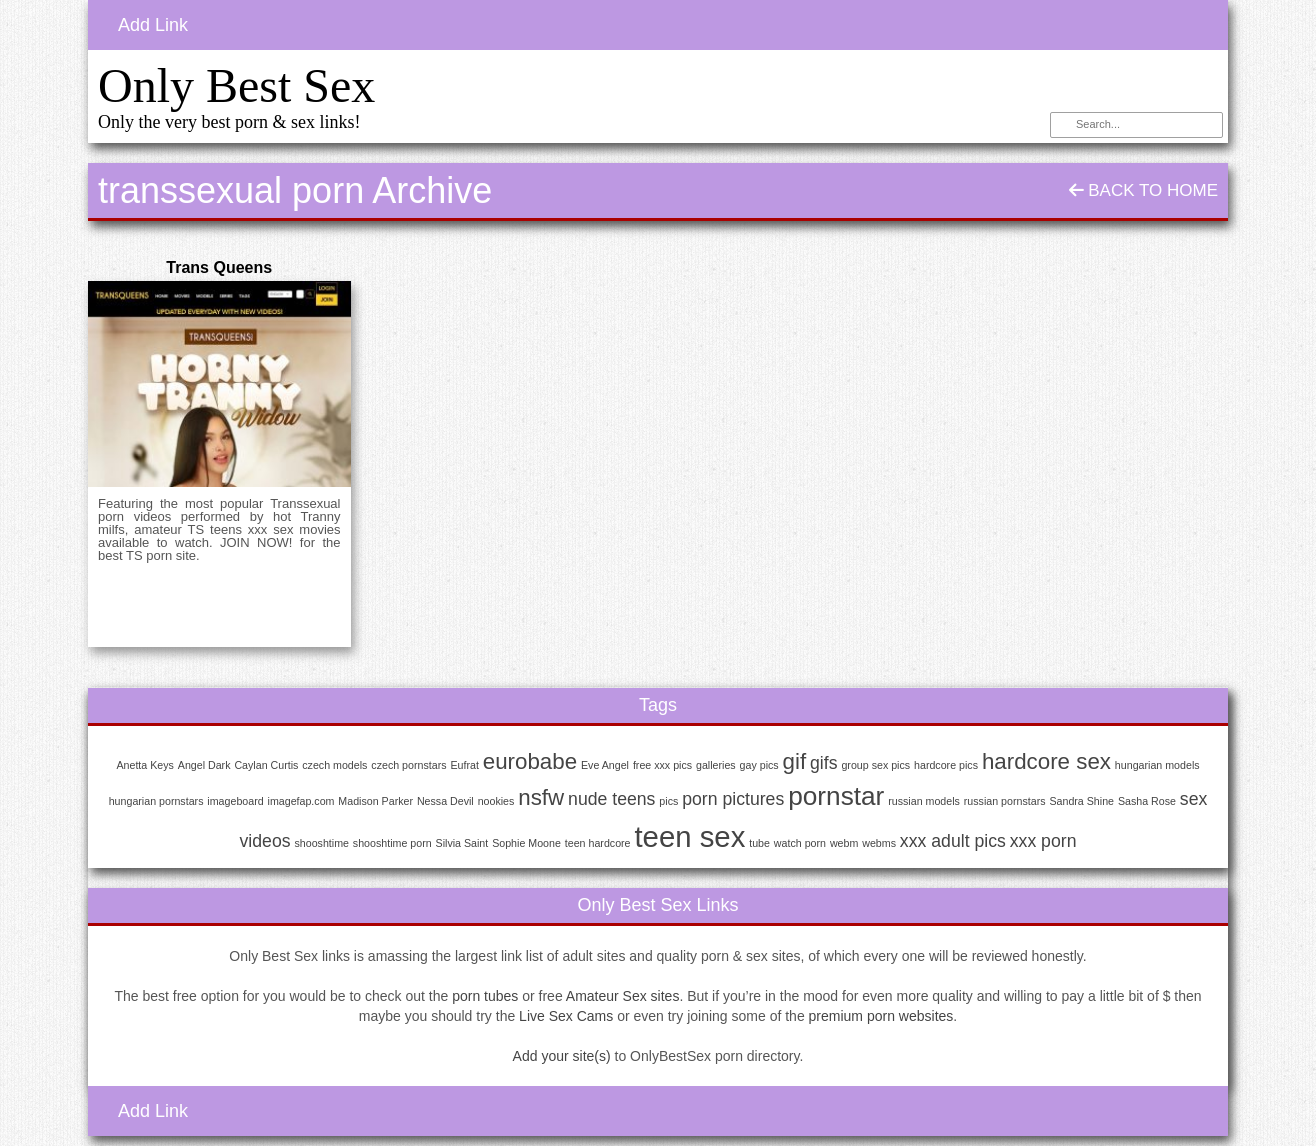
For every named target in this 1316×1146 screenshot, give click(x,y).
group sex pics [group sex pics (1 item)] (875, 765)
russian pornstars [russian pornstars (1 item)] (1005, 801)
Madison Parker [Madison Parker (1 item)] (375, 801)
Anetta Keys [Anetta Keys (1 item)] (144, 765)
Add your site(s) (562, 1056)
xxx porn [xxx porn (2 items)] (1043, 841)
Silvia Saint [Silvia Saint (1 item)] (462, 843)
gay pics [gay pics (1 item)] (759, 765)
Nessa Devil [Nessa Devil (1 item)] (445, 801)
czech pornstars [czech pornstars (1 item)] (408, 765)
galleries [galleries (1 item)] (716, 765)
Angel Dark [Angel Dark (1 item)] (204, 765)
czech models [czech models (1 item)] (334, 765)
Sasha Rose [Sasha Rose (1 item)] (1147, 801)
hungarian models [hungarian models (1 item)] (1157, 765)
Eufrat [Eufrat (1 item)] (464, 765)
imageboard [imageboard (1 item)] (235, 801)
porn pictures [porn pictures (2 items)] (733, 799)
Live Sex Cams (566, 1016)
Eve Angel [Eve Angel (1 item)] (605, 765)
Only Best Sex (236, 85)
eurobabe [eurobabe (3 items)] (530, 761)
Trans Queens (219, 267)
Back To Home (1143, 190)
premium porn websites (881, 1016)
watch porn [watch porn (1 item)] (800, 843)
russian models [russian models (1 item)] (924, 801)
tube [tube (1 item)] (759, 843)
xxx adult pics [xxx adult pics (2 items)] (953, 841)
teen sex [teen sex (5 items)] (689, 836)
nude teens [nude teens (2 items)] (611, 799)
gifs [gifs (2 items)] (823, 763)
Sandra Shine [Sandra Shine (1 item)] (1081, 801)
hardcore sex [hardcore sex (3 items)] (1046, 761)
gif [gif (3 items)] (795, 761)
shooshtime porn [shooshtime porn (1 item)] (392, 843)
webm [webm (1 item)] (844, 843)
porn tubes (485, 996)
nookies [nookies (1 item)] (496, 801)
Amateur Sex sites (623, 996)
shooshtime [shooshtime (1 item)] (321, 843)
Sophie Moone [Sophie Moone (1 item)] (526, 843)
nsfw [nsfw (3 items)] (541, 797)
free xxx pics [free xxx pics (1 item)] (662, 765)
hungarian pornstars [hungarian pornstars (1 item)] (156, 801)
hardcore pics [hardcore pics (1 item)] (946, 765)
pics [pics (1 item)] (668, 801)
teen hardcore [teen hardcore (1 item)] (598, 843)
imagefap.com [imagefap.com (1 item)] (301, 801)
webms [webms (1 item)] (879, 843)
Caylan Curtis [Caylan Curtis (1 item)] (266, 765)
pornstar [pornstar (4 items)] (836, 796)
